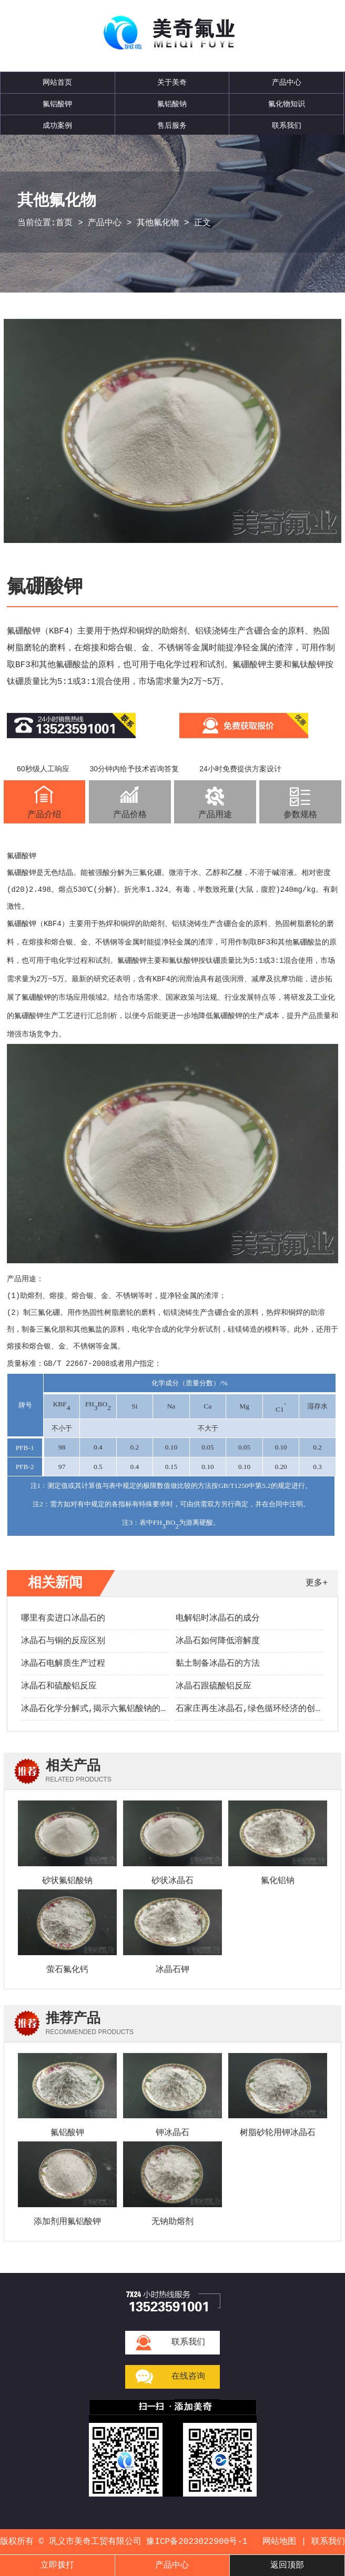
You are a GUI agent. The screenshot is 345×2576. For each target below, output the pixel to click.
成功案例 (57, 126)
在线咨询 (188, 2376)
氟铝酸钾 (57, 104)
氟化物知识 (286, 104)
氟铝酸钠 (172, 104)
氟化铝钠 (278, 1881)
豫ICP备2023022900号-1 (196, 2542)
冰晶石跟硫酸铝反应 (213, 1686)
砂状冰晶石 (172, 1881)
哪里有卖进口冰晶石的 (63, 1618)
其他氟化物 (158, 223)
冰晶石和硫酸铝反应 (59, 1686)
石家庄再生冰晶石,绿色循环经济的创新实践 (258, 1709)
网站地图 (279, 2542)
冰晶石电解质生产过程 (63, 1663)
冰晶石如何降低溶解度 (218, 1641)
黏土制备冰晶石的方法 (218, 1663)
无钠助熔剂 (172, 2222)
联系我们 (286, 126)
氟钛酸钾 (183, 961)
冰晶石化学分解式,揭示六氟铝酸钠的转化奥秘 (108, 1709)
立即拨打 (57, 2565)
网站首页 (57, 82)
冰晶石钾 (172, 1970)
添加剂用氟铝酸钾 (67, 2222)
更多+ (317, 1583)
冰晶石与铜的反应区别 (63, 1641)
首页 (64, 223)
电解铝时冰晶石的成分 (218, 1618)
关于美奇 (172, 82)
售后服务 (172, 126)
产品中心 (286, 82)
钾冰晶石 (172, 2133)
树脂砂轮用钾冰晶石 (278, 2133)
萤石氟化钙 (67, 1970)
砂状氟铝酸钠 (67, 1881)
